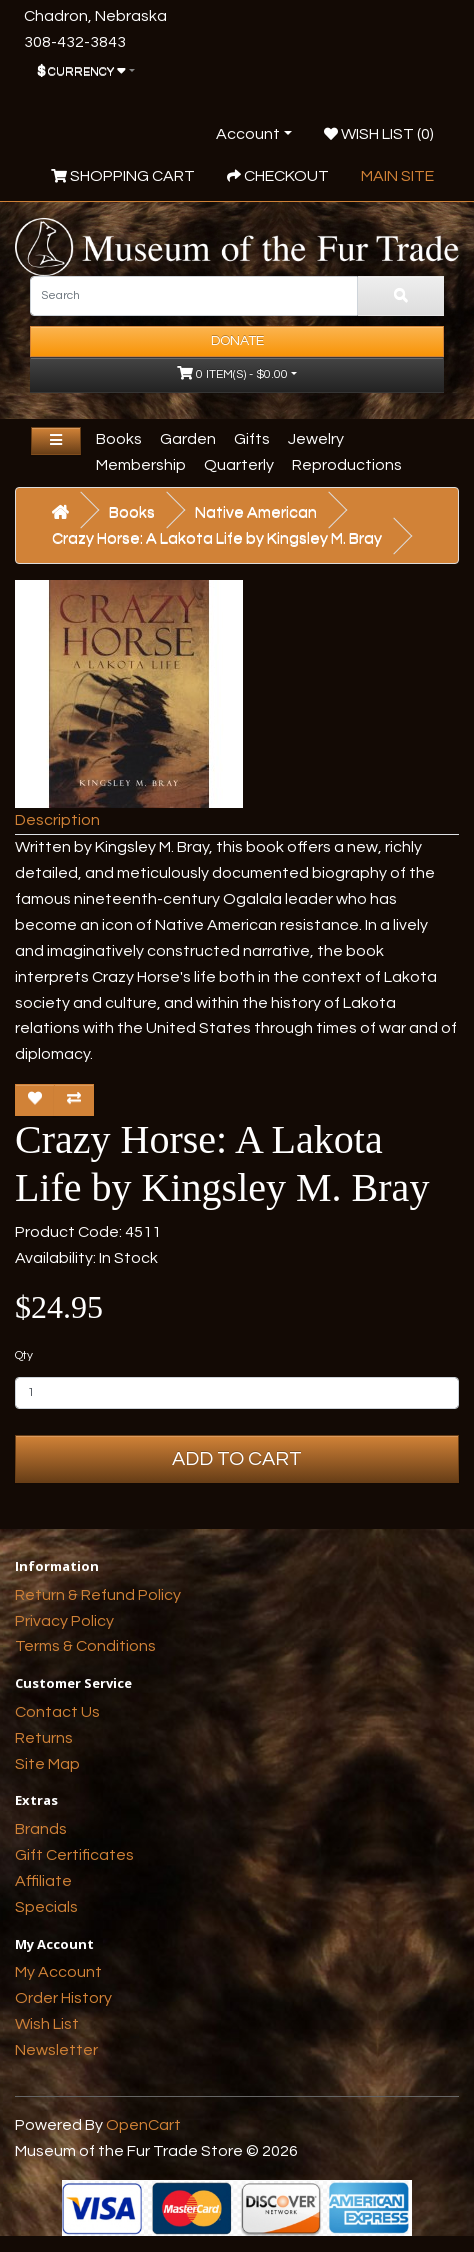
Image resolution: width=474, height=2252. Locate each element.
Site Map (47, 1764)
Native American (256, 512)
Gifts (252, 439)
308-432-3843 (75, 42)
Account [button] (248, 134)
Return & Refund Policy (98, 1595)
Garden (188, 439)
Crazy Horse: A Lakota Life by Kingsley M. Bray (217, 538)
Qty (24, 1355)
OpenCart (143, 2125)
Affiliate (43, 1881)
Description (57, 820)
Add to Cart (237, 1459)
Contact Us (57, 1712)
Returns (44, 1738)
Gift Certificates (74, 1855)
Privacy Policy (64, 1621)
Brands (41, 1829)
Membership (141, 465)
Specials (46, 1907)
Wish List (47, 2024)
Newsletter (56, 2050)
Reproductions (347, 465)
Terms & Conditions (85, 1646)
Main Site (397, 176)
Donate (237, 341)
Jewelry (316, 439)
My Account (58, 1972)
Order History (63, 1998)
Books (119, 439)
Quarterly (239, 465)
